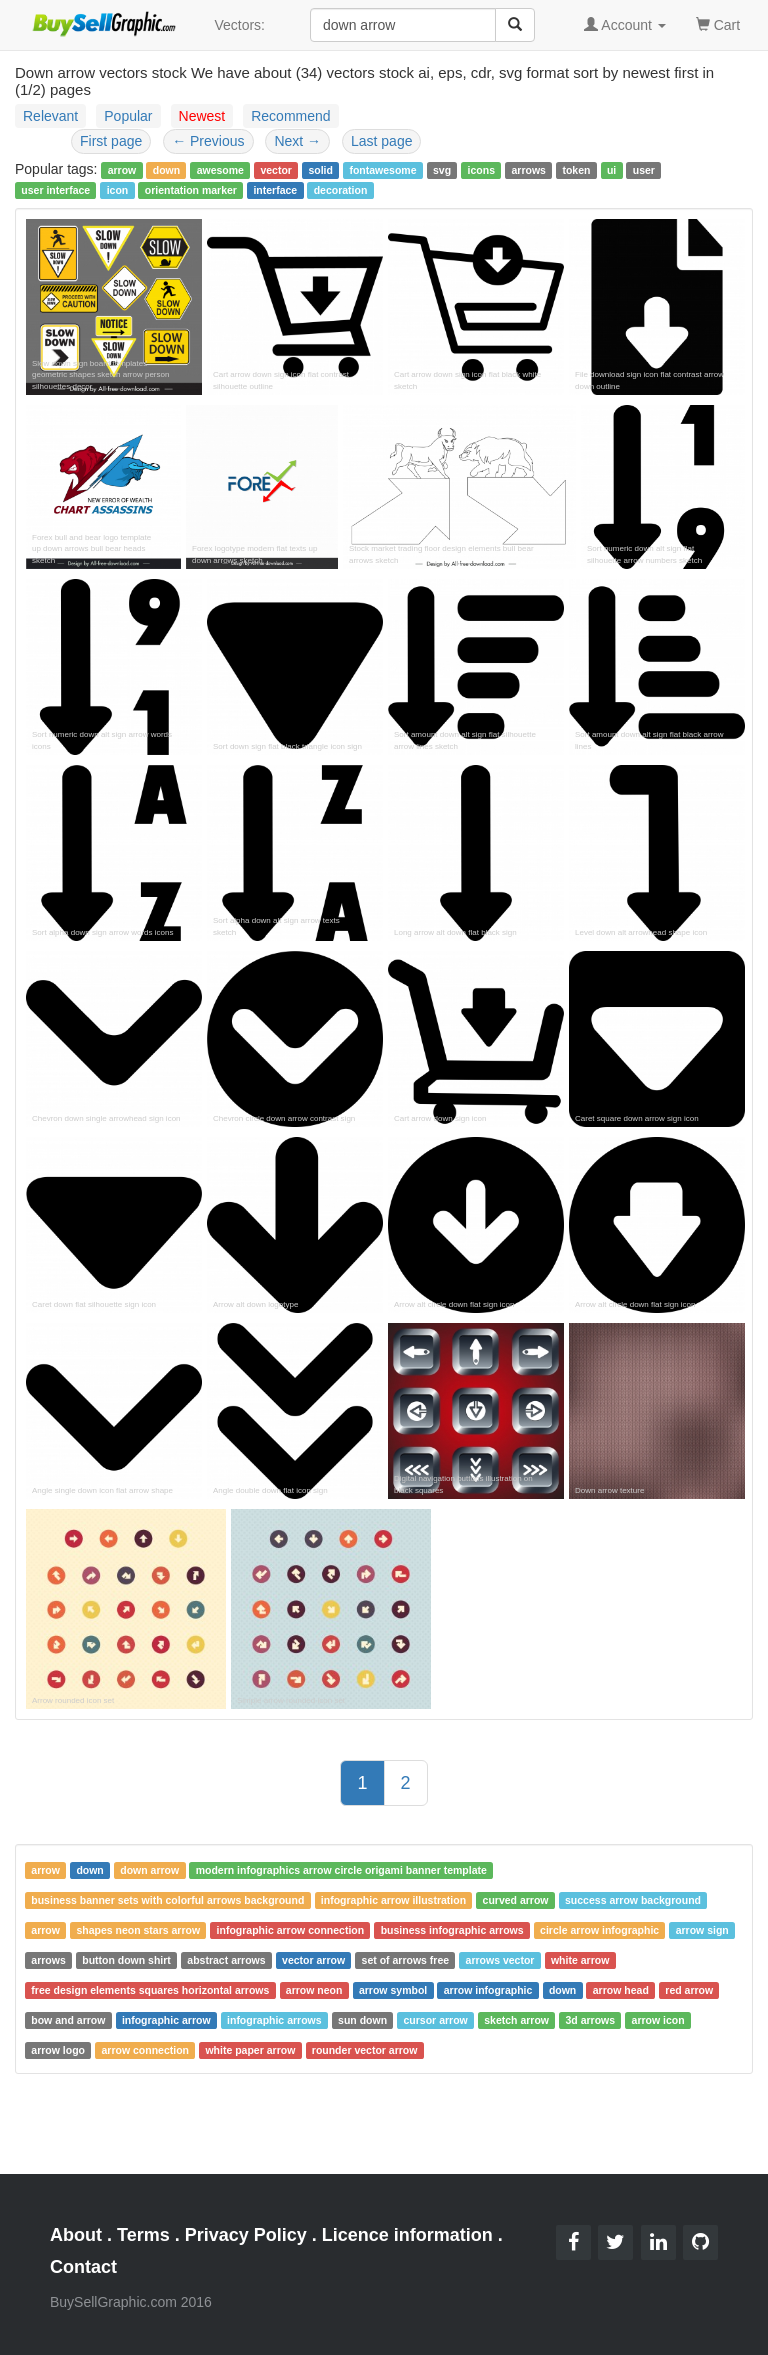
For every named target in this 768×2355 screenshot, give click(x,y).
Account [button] (625, 25)
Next (297, 141)
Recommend (290, 116)
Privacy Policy (246, 2235)
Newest (202, 116)
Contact (83, 2267)
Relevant (50, 116)
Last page (382, 141)
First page (111, 141)
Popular (128, 116)
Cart (718, 23)
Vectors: (239, 25)
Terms (143, 2235)
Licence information (407, 2235)
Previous (208, 141)
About (76, 2235)
